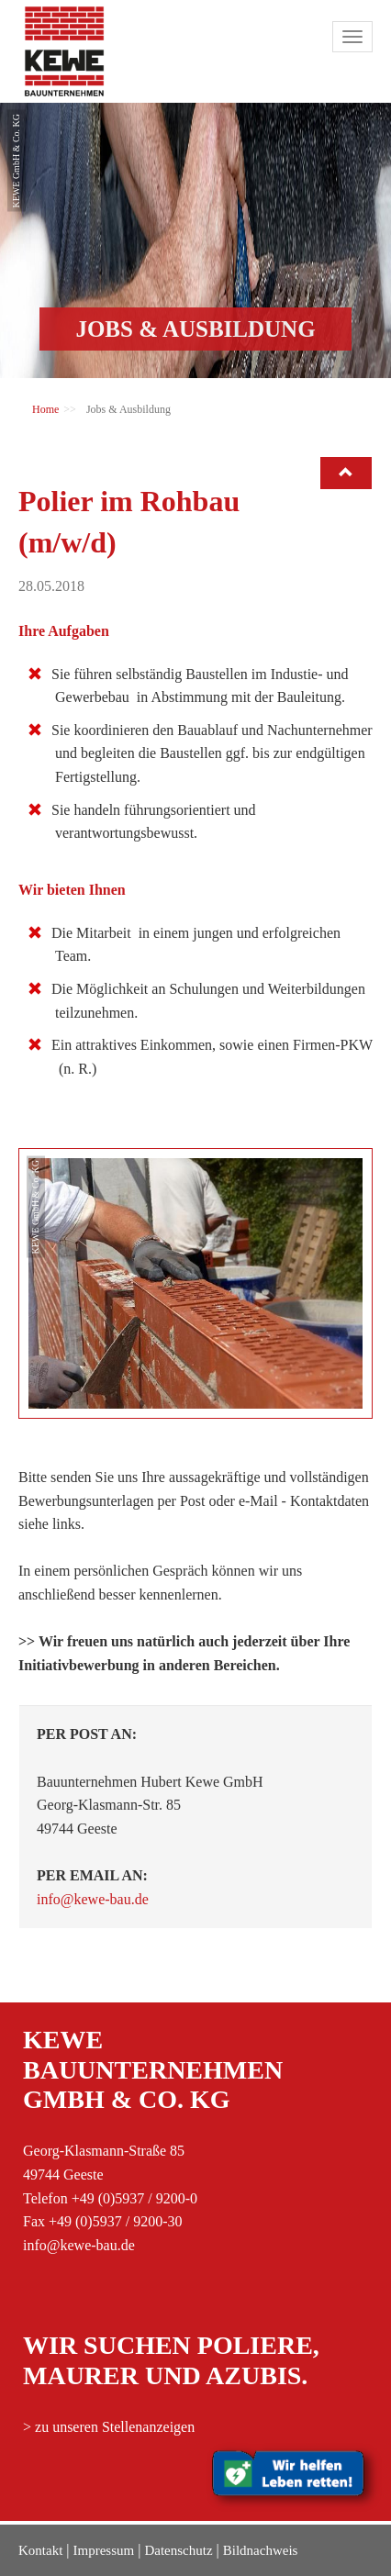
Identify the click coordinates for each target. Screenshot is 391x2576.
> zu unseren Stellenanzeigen (109, 2427)
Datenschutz (178, 2550)
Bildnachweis (260, 2550)
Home (45, 409)
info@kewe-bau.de (93, 1899)
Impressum (104, 2550)
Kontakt (40, 2550)
